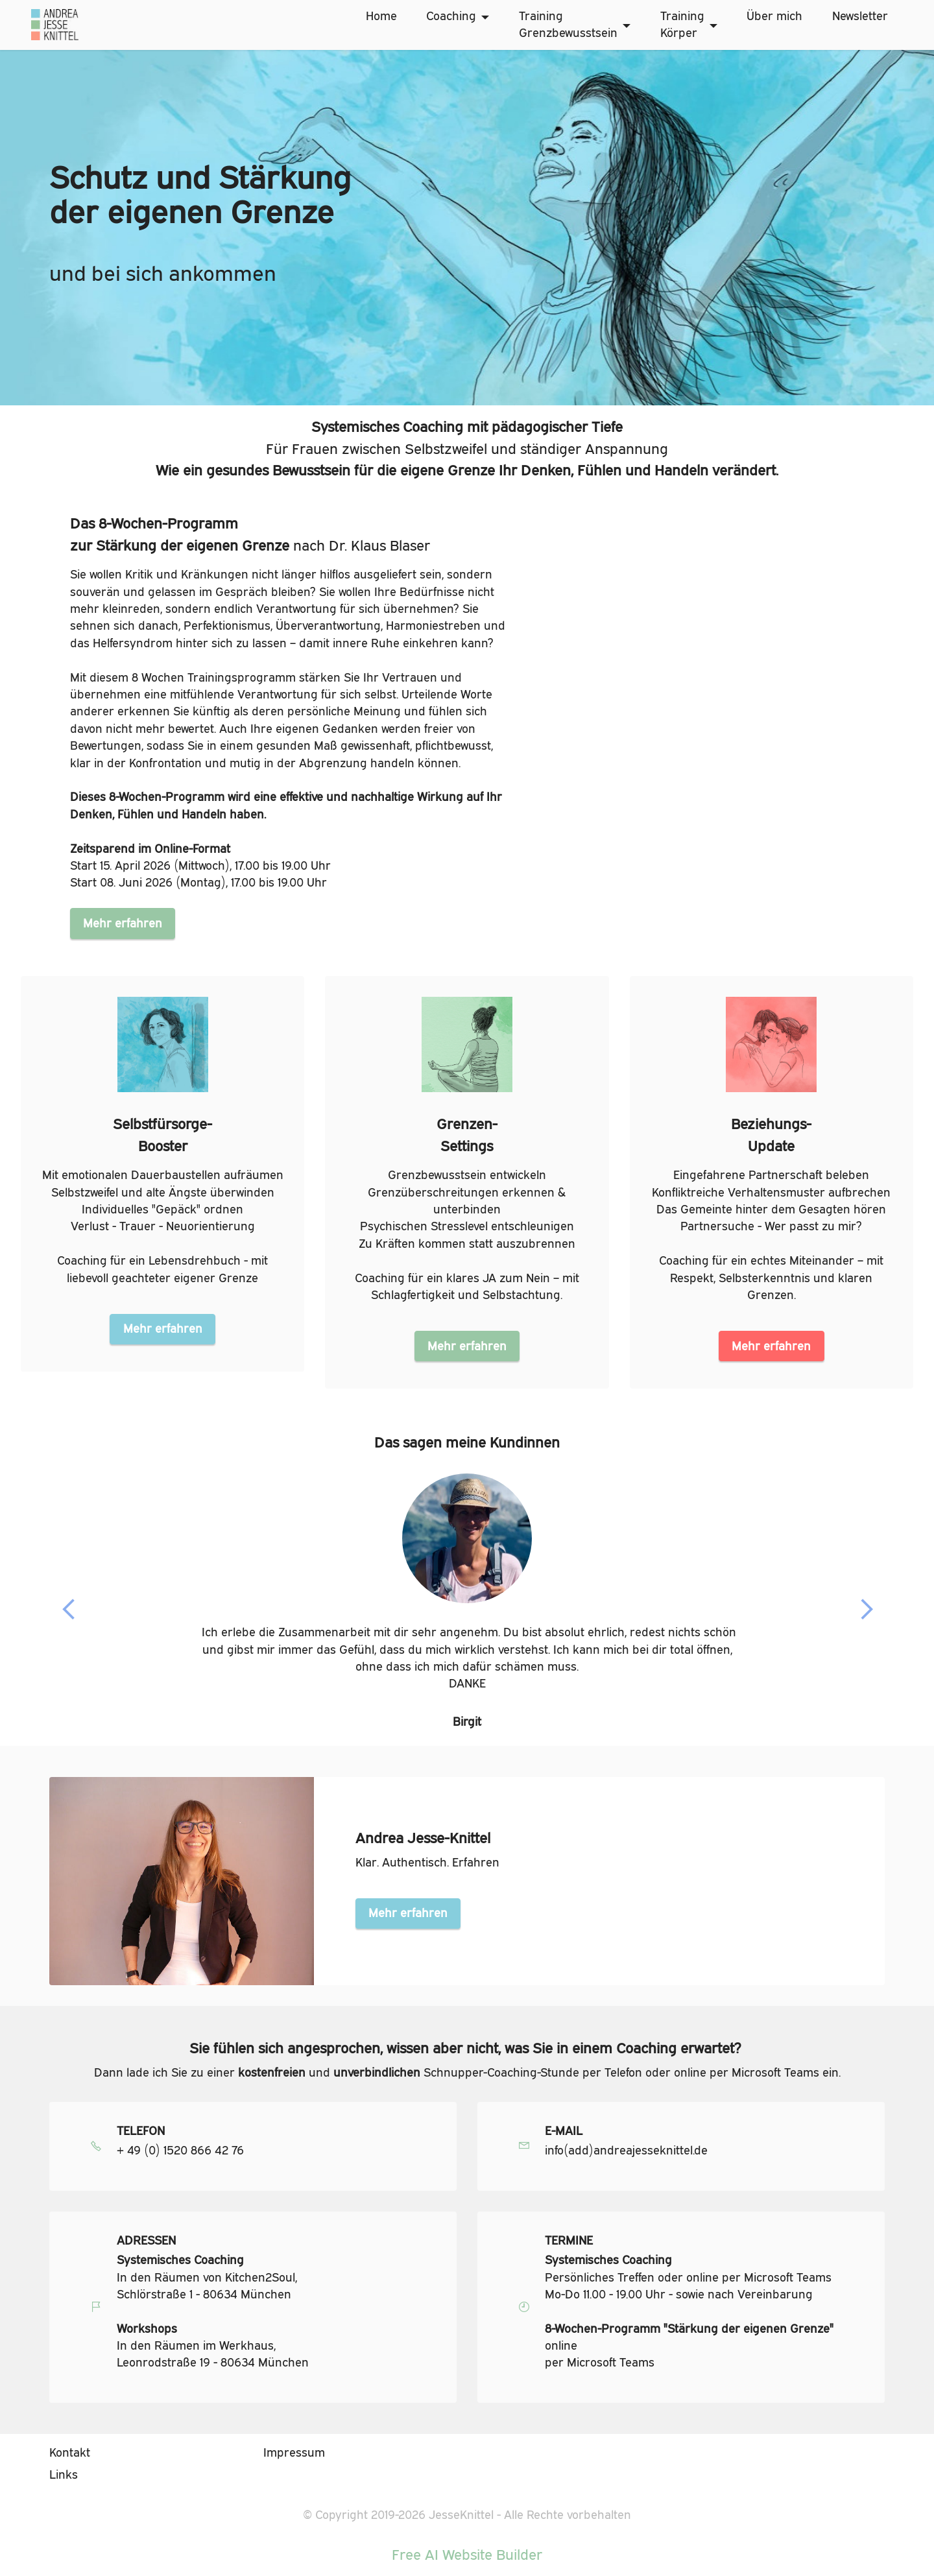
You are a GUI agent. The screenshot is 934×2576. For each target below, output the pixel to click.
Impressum (294, 2452)
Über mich (774, 16)
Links (63, 2475)
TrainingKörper (682, 24)
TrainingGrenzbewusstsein (568, 24)
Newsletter (860, 16)
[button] (68, 1610)
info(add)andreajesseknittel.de (626, 2151)
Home (381, 16)
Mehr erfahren (122, 923)
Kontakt (69, 2452)
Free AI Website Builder (467, 2555)
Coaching (451, 16)
